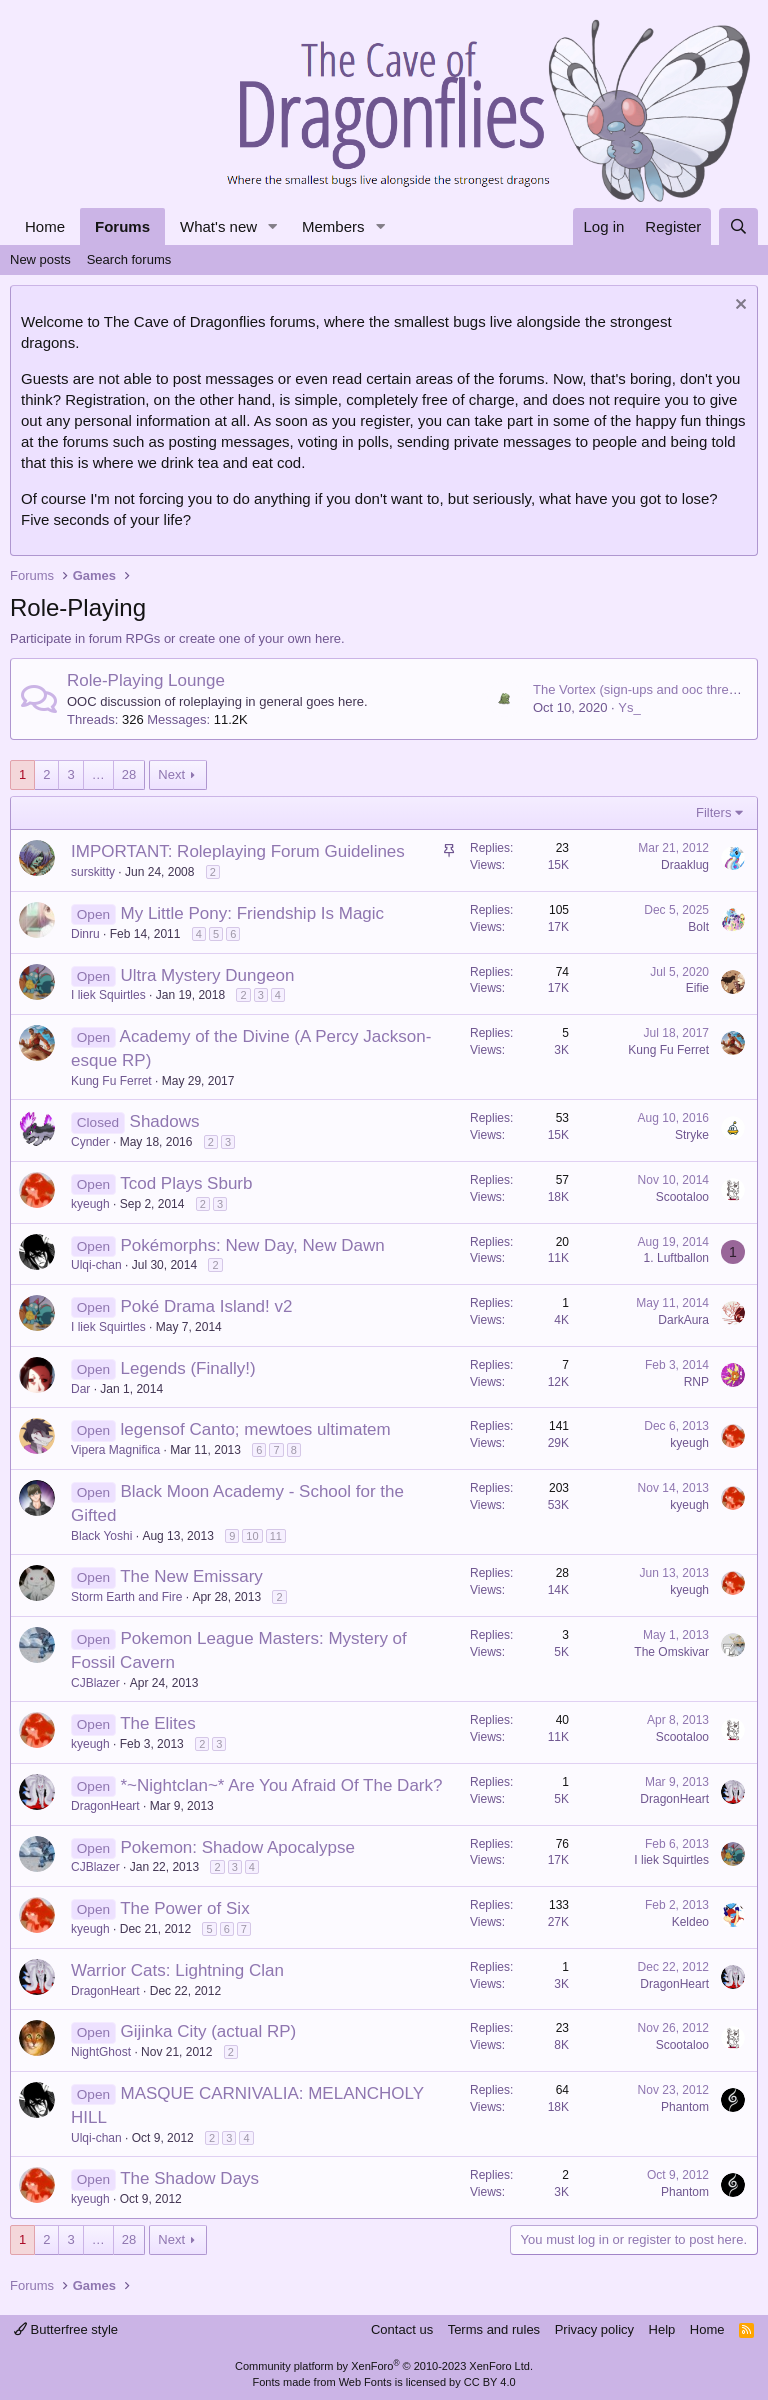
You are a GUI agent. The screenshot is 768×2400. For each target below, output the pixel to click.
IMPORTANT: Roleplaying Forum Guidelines (238, 851)
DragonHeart (105, 1806)
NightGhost (101, 2052)
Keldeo (690, 1922)
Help (662, 2329)
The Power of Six (184, 1908)
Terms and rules (494, 2329)
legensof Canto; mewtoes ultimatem (256, 1429)
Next (171, 774)
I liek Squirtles (108, 995)
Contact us (402, 2329)
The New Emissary (191, 1576)
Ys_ (629, 707)
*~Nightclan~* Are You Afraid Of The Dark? (282, 1785)
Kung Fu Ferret (111, 1081)
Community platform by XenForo (384, 2366)
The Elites (158, 1723)
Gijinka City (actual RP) (209, 2031)
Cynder (90, 1142)
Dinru (85, 934)
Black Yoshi (101, 1536)
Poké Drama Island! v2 (207, 1306)
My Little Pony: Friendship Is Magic (253, 913)
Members (333, 226)
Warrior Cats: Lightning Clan (177, 1970)
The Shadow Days (189, 2178)
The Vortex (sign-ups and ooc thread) (640, 689)
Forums (122, 226)
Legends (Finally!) (188, 1368)
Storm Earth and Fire (126, 1597)
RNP (696, 1382)
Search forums (129, 259)
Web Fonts (365, 2382)
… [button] (98, 774)
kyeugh (90, 1204)
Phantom (685, 2107)
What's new (218, 226)
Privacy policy (594, 2329)
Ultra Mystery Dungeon (208, 975)
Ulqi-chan (96, 1265)
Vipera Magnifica (115, 1450)
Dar (80, 1389)
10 (252, 1536)
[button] (273, 226)
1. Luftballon (676, 1258)
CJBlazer (95, 1683)
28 (129, 774)
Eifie (697, 988)
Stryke (692, 1135)
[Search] (738, 226)
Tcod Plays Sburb (186, 1183)
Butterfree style (66, 2329)
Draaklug (685, 865)
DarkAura (683, 1320)
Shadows (165, 1121)
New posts (40, 259)
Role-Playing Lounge (146, 680)
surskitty (93, 872)
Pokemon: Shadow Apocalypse (238, 1847)
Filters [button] (713, 812)
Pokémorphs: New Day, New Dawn (253, 1245)
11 (276, 1536)
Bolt (698, 927)
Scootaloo (682, 1197)
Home (45, 226)
